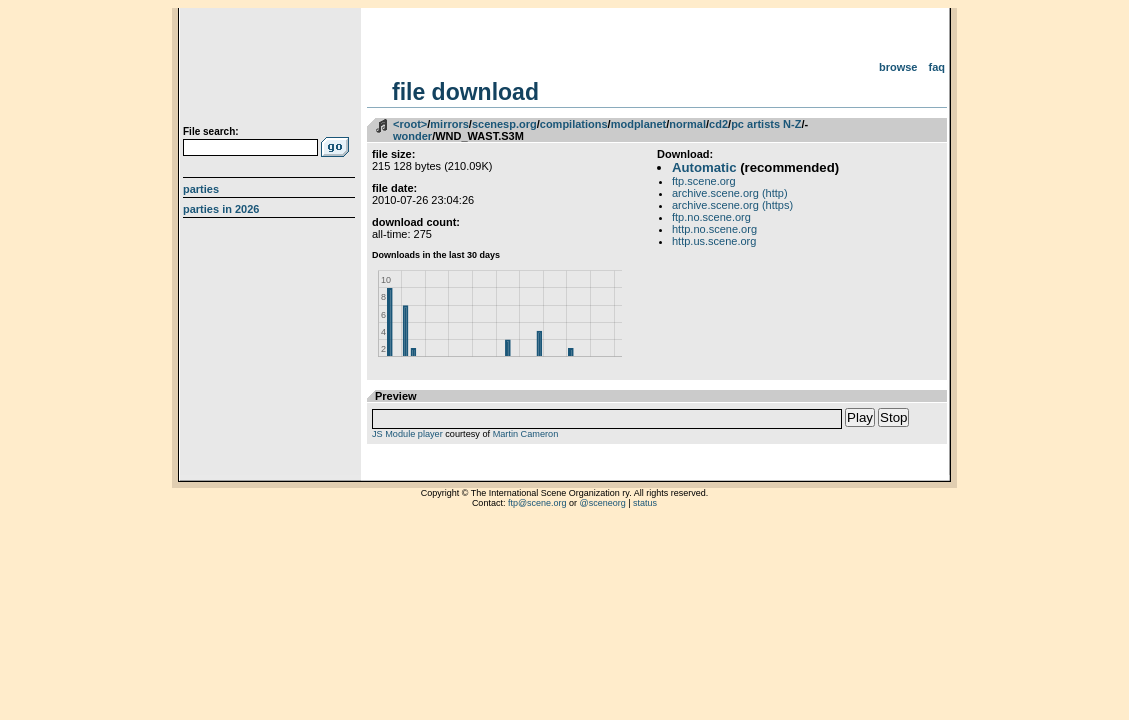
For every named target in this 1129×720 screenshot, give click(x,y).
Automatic (704, 167)
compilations (574, 124)
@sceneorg (603, 503)
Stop (893, 417)
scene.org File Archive (271, 70)
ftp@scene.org (537, 503)
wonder (412, 136)
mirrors (449, 124)
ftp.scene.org (704, 181)
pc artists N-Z (766, 124)
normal (687, 124)
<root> (410, 124)
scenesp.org (504, 124)
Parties (201, 189)
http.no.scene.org (714, 229)
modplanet (639, 124)
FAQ (937, 67)
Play (860, 417)
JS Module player (407, 434)
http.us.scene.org (714, 241)
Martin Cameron (526, 434)
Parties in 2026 (221, 209)
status (645, 503)
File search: (211, 131)
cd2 (718, 124)
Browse (898, 67)
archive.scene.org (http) (730, 193)
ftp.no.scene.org (711, 217)
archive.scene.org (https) (732, 205)
